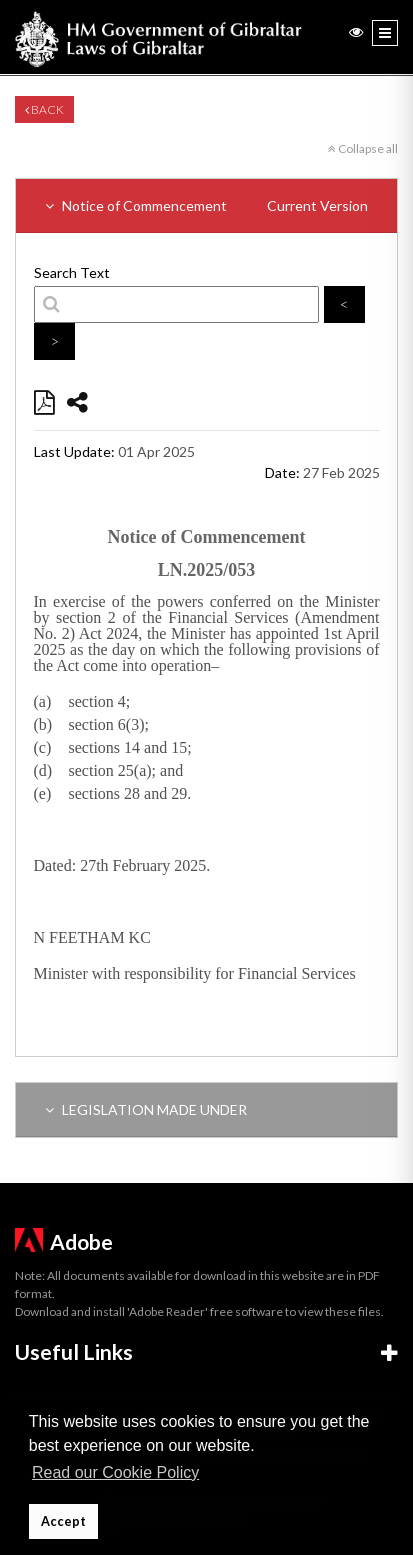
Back (44, 109)
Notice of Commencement (206, 205)
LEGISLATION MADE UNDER (146, 1109)
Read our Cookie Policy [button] (115, 1472)
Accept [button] (63, 1521)
